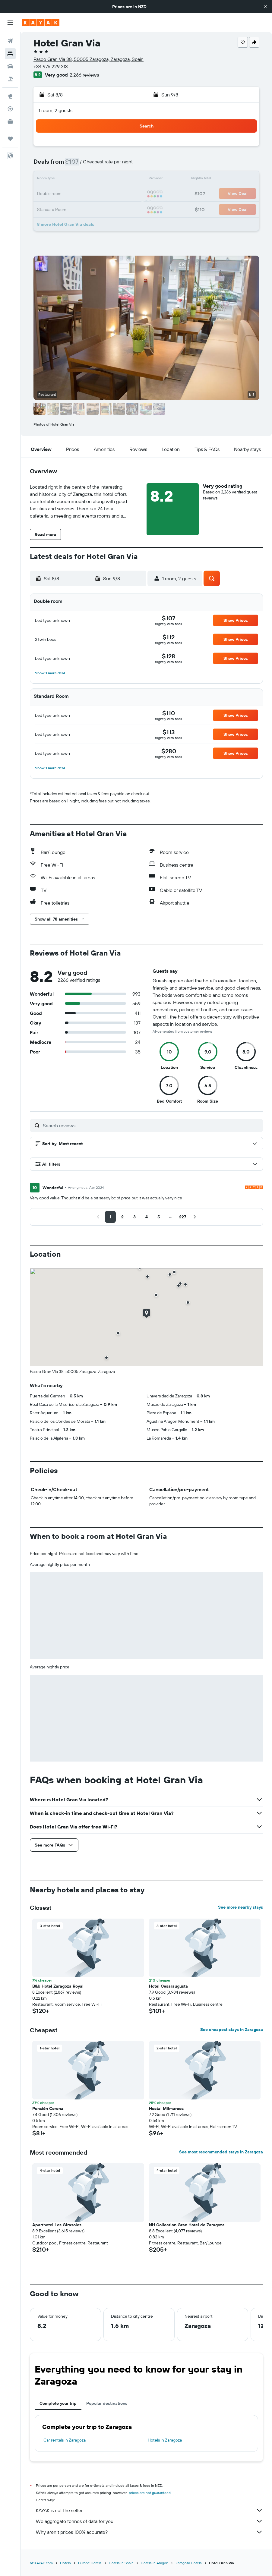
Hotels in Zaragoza (165, 2440)
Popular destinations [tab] (106, 2403)
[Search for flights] (10, 41)
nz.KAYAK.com (41, 2563)
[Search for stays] (10, 54)
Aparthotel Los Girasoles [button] (56, 2225)
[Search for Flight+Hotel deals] (10, 79)
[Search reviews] (151, 1125)
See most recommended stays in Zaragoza (221, 2152)
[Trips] (10, 139)
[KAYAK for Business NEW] (10, 121)
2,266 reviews (84, 75)
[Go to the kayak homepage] (40, 22)
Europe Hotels (90, 2563)
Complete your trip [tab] (58, 2403)
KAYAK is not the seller (149, 2510)
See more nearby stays (240, 1907)
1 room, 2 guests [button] (55, 110)
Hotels (65, 2563)
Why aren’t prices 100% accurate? (149, 2532)
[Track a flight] (10, 109)
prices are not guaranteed (150, 2492)
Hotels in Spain (121, 2563)
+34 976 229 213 (50, 66)
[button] (265, 6)
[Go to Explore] (10, 96)
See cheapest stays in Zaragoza (231, 2029)
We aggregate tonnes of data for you (149, 2521)
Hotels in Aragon (154, 2563)
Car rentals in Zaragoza (64, 2440)
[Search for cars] (10, 66)
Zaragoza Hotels (189, 2563)
